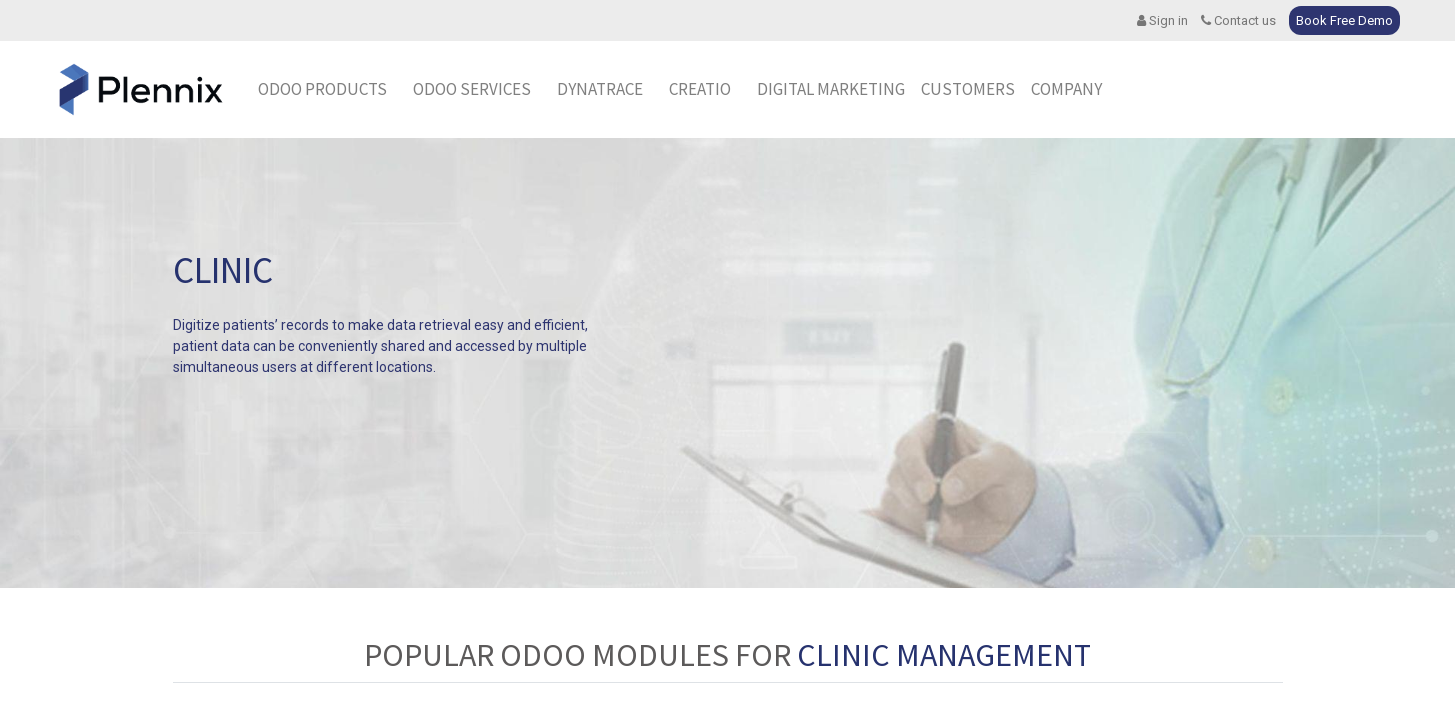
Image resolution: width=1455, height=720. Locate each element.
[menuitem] (600, 90)
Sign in (1162, 20)
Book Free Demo (1344, 20)
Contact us (1238, 20)
